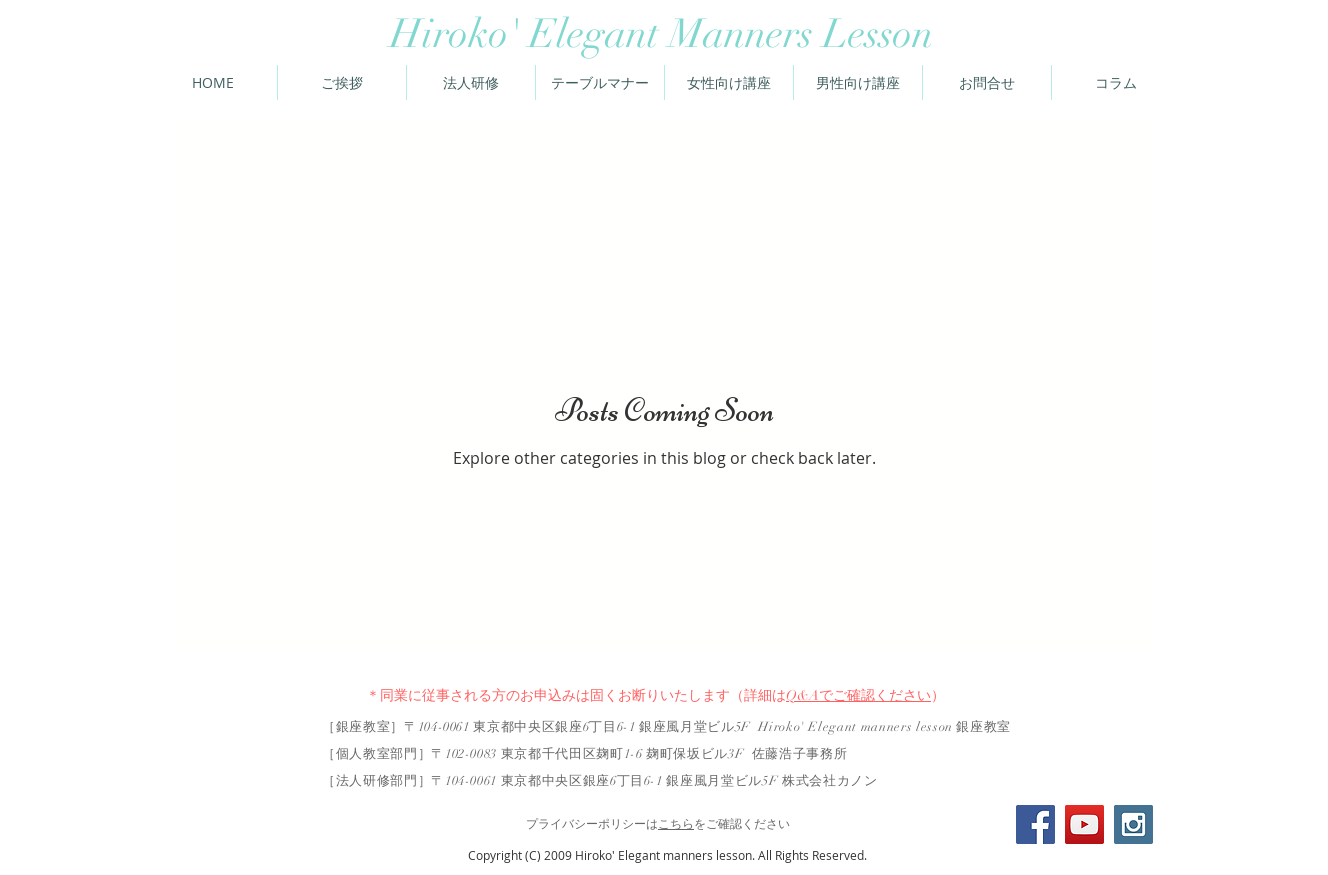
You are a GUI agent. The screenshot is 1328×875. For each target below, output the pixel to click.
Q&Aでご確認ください (858, 695)
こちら (676, 824)
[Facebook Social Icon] (1035, 824)
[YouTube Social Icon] (1084, 824)
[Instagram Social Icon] (1133, 824)
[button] (1116, 82)
